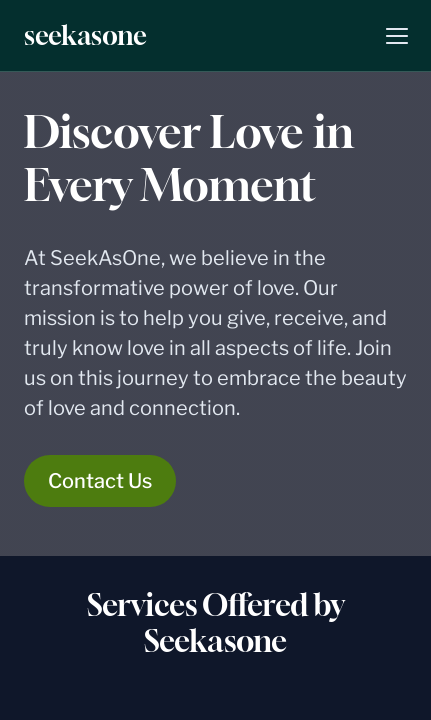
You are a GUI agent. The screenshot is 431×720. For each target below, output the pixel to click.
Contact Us (100, 481)
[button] (397, 36)
